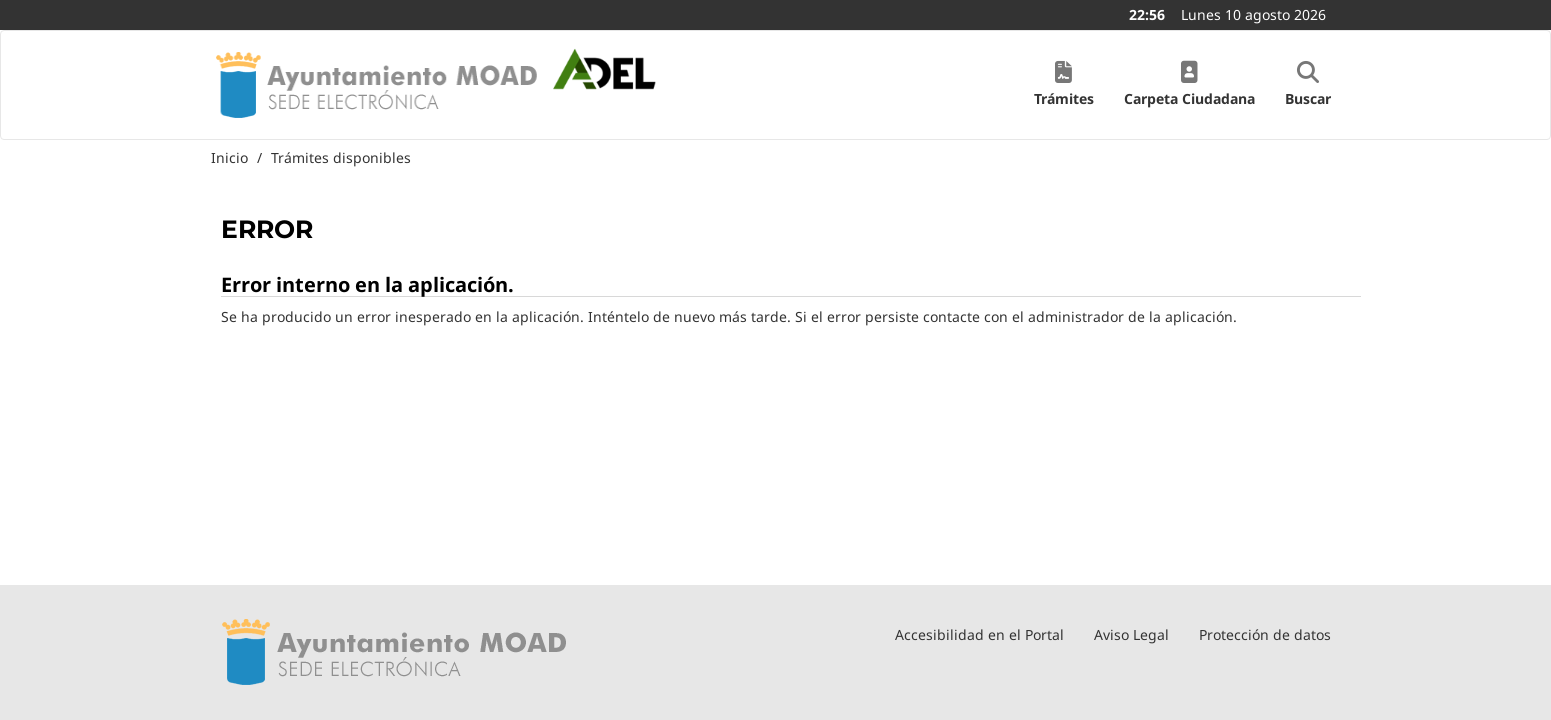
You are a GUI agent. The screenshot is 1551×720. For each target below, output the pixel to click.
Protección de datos (1265, 634)
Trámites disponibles (341, 157)
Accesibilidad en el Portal (979, 634)
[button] (1064, 85)
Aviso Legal (1131, 634)
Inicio (229, 157)
